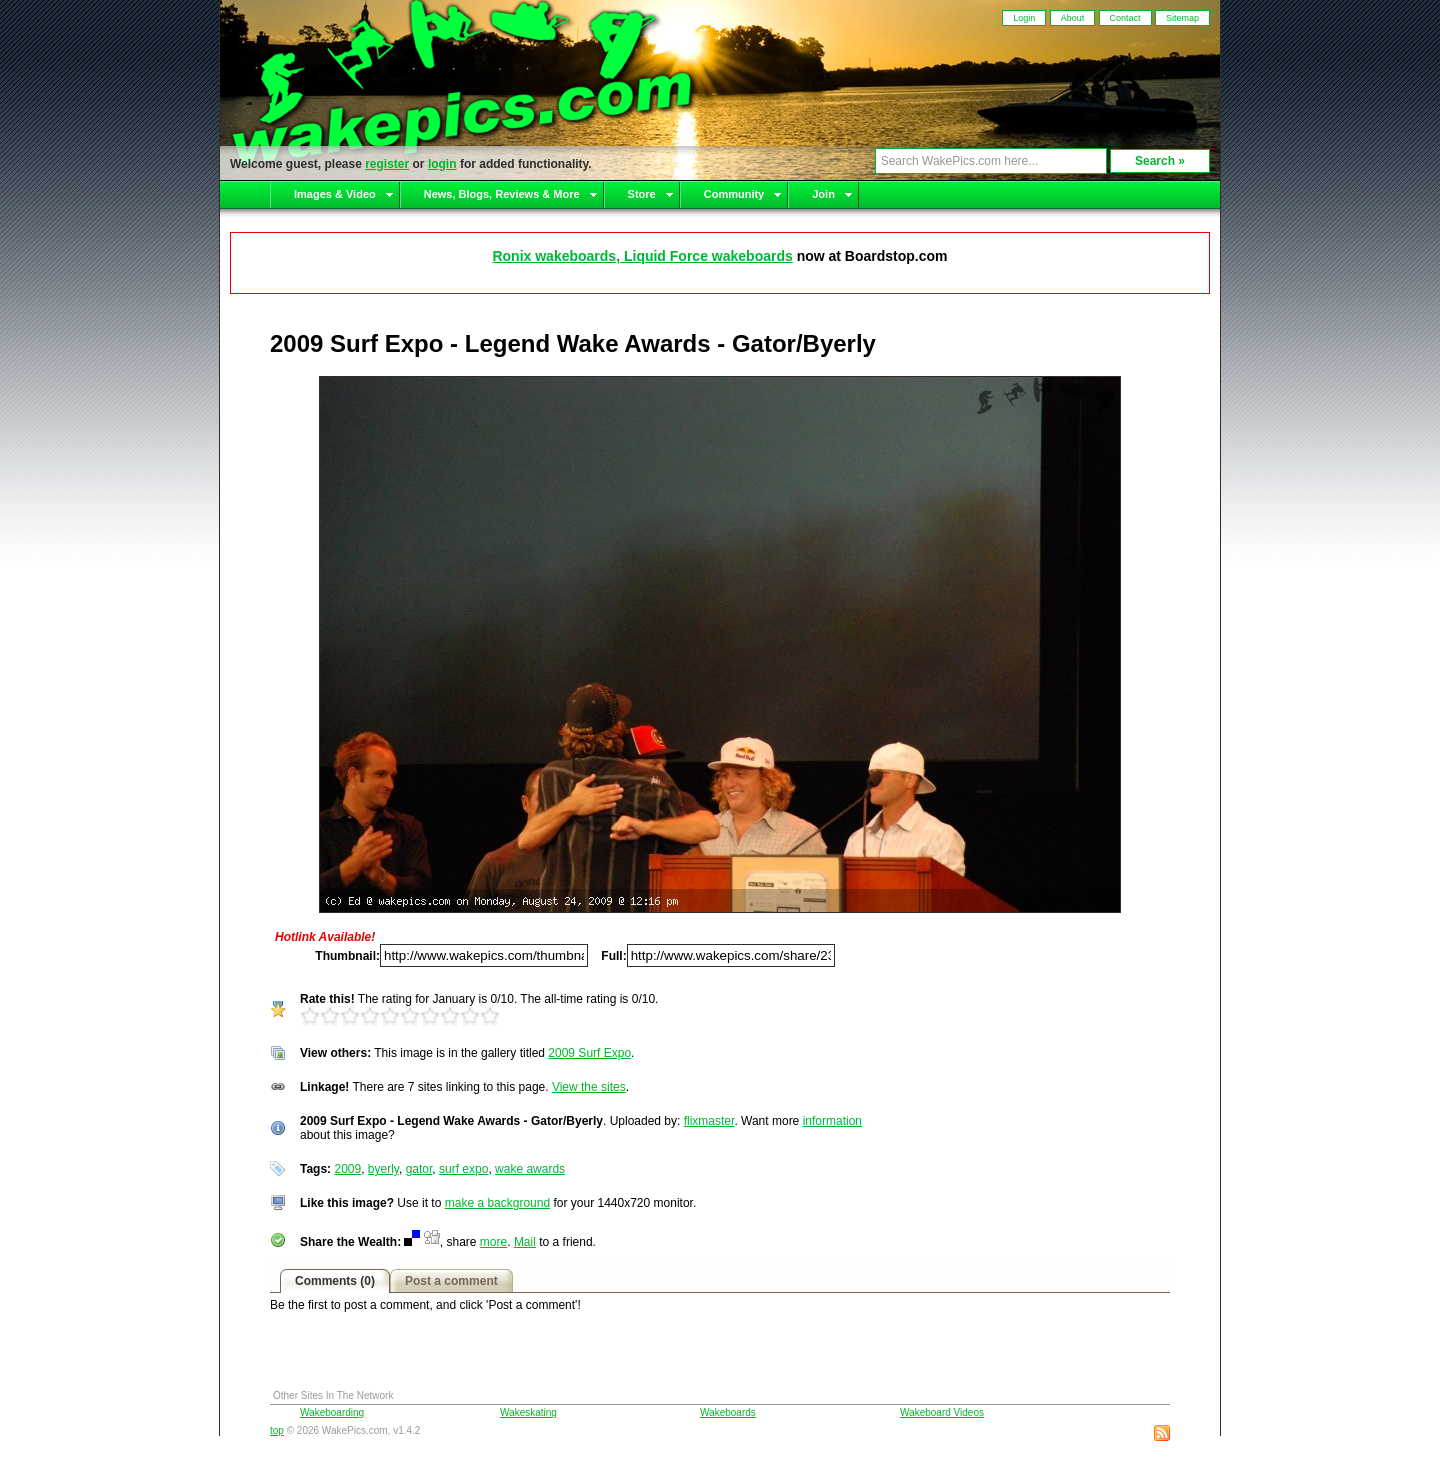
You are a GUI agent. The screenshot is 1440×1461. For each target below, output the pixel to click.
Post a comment (451, 1281)
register (387, 164)
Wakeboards (728, 1412)
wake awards (530, 1169)
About (1073, 18)
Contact (1125, 18)
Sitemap (1182, 18)
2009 (347, 1169)
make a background (497, 1203)
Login (1024, 18)
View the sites (589, 1087)
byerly (383, 1169)
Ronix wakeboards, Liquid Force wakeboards (642, 256)
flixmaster (709, 1121)
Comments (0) (335, 1281)
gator (419, 1169)
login (442, 164)
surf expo (463, 1169)
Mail (525, 1242)
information (832, 1121)
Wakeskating (528, 1412)
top (277, 1430)
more (493, 1242)
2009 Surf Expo (589, 1053)
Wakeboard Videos (942, 1412)
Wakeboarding (332, 1412)
